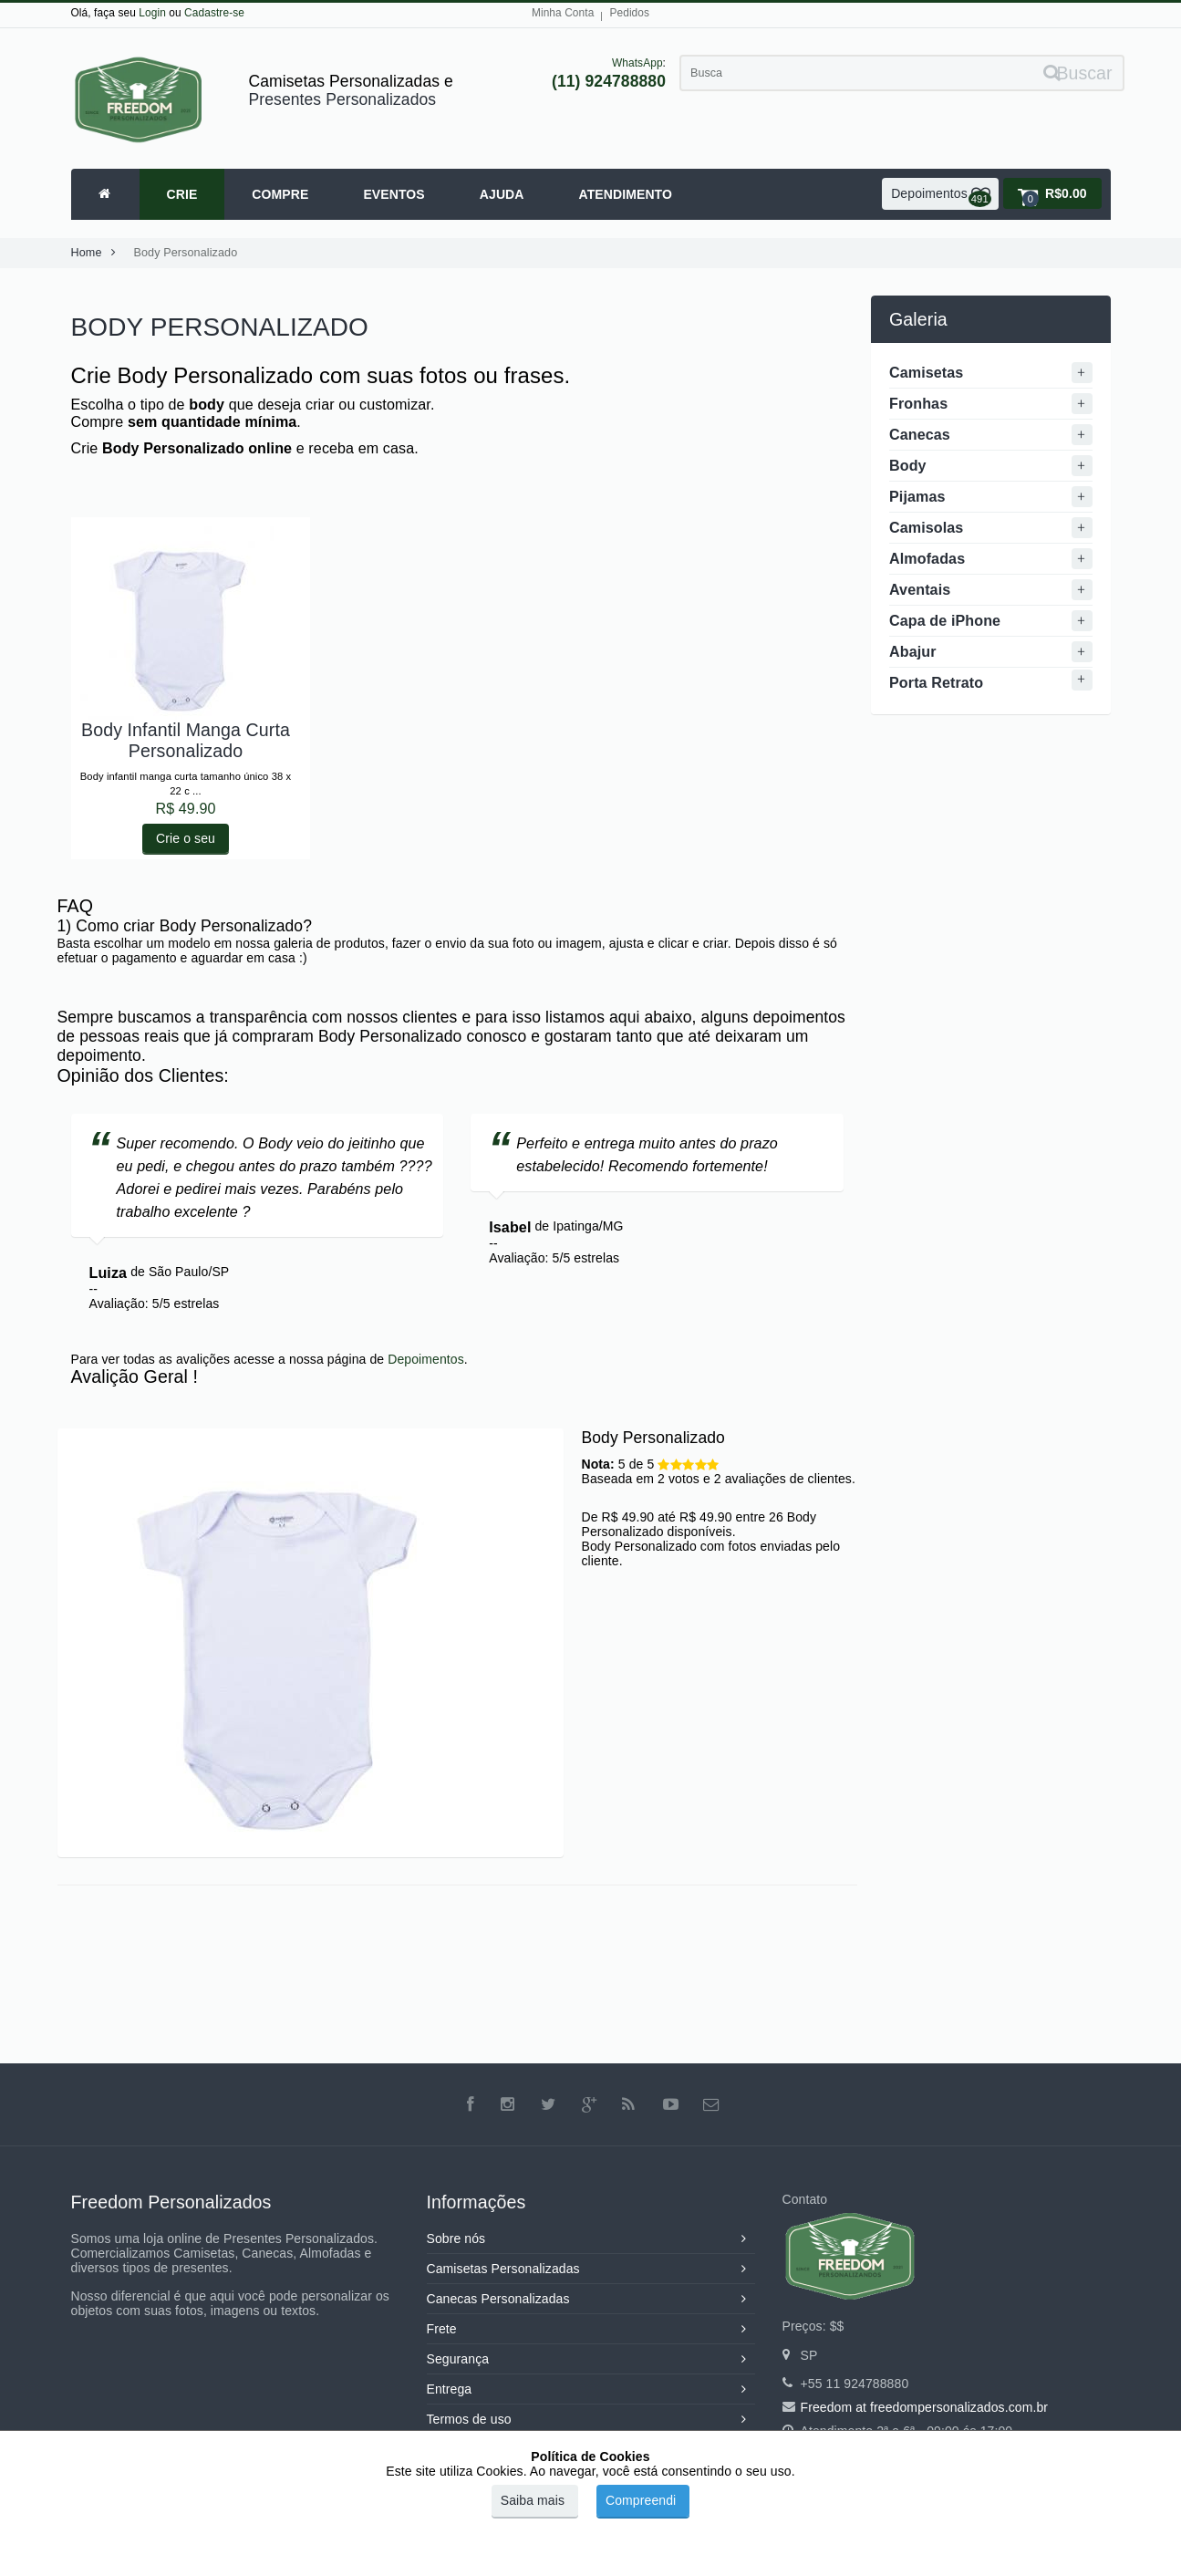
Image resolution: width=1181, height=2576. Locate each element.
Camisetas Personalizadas (591, 2268)
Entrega (591, 2389)
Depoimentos (426, 1359)
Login (152, 12)
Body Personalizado (186, 252)
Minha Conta (563, 12)
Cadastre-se (214, 12)
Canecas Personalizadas (591, 2298)
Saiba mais (533, 2500)
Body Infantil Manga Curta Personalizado (185, 740)
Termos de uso (591, 2419)
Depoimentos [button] (941, 196)
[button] (1052, 193)
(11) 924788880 (609, 81)
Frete (591, 2329)
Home (98, 252)
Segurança (591, 2359)
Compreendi (641, 2500)
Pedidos (629, 12)
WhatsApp (637, 63)
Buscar (1078, 73)
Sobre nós (591, 2238)
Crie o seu (185, 838)
